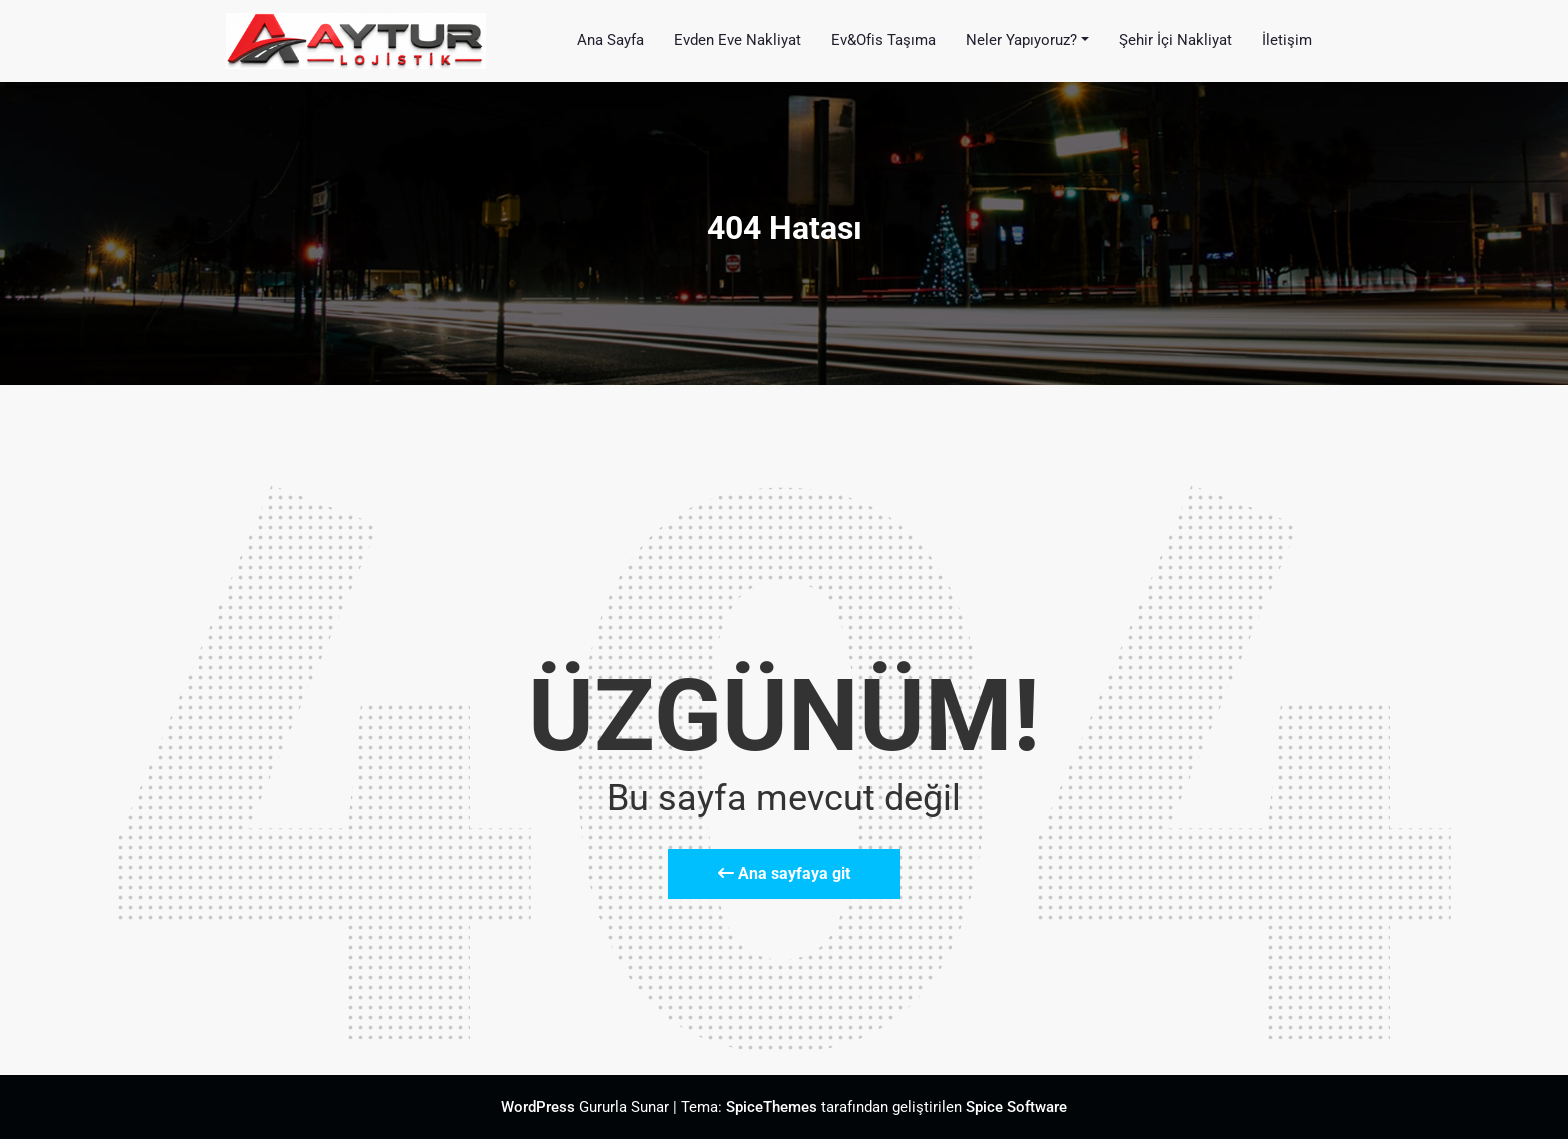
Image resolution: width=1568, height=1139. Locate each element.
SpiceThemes (771, 1107)
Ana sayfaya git (784, 873)
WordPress (538, 1107)
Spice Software (1016, 1107)
